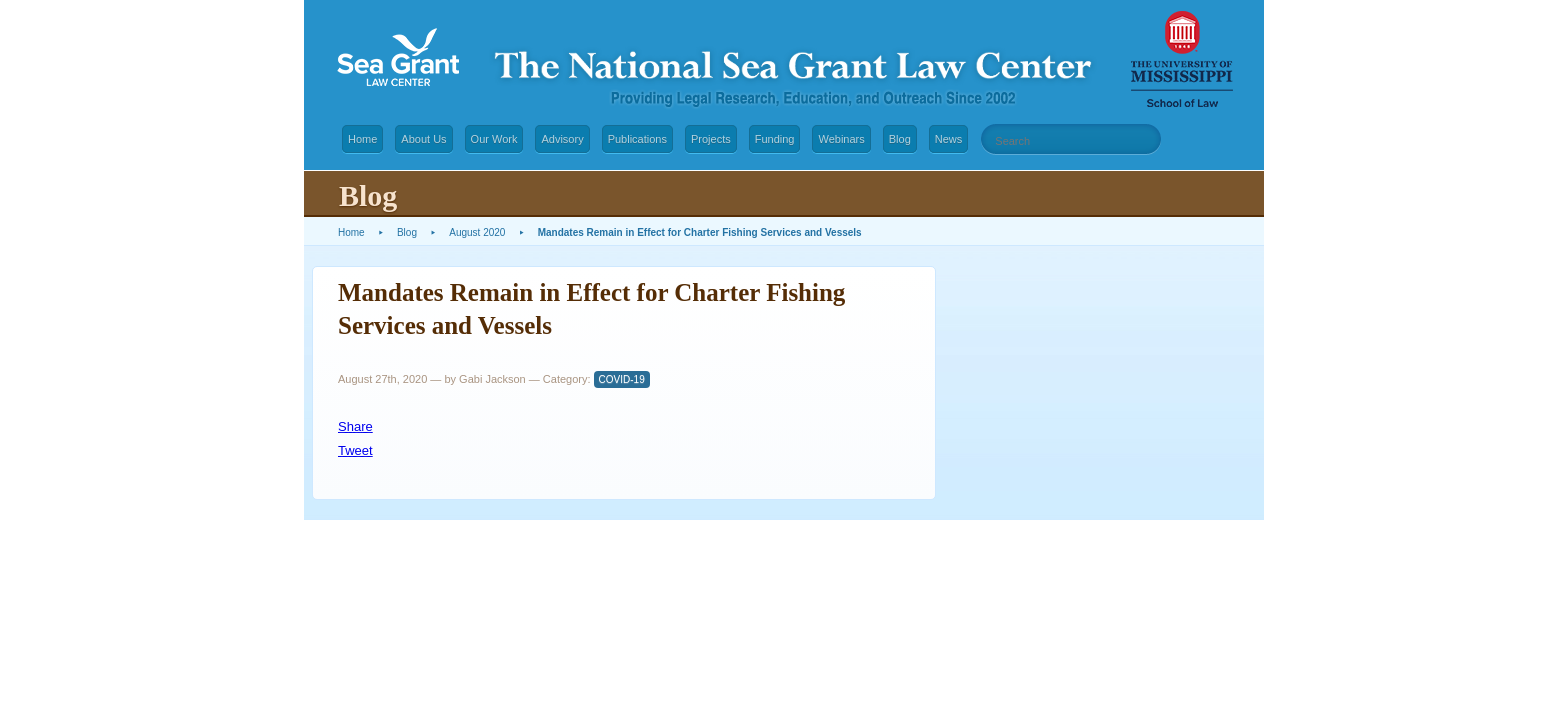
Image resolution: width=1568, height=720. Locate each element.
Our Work (494, 139)
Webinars (841, 139)
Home (362, 139)
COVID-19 (622, 379)
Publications (637, 139)
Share (355, 426)
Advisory (562, 139)
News (949, 139)
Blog (900, 139)
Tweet (355, 450)
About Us (423, 139)
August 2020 (477, 232)
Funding (775, 139)
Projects (711, 139)
